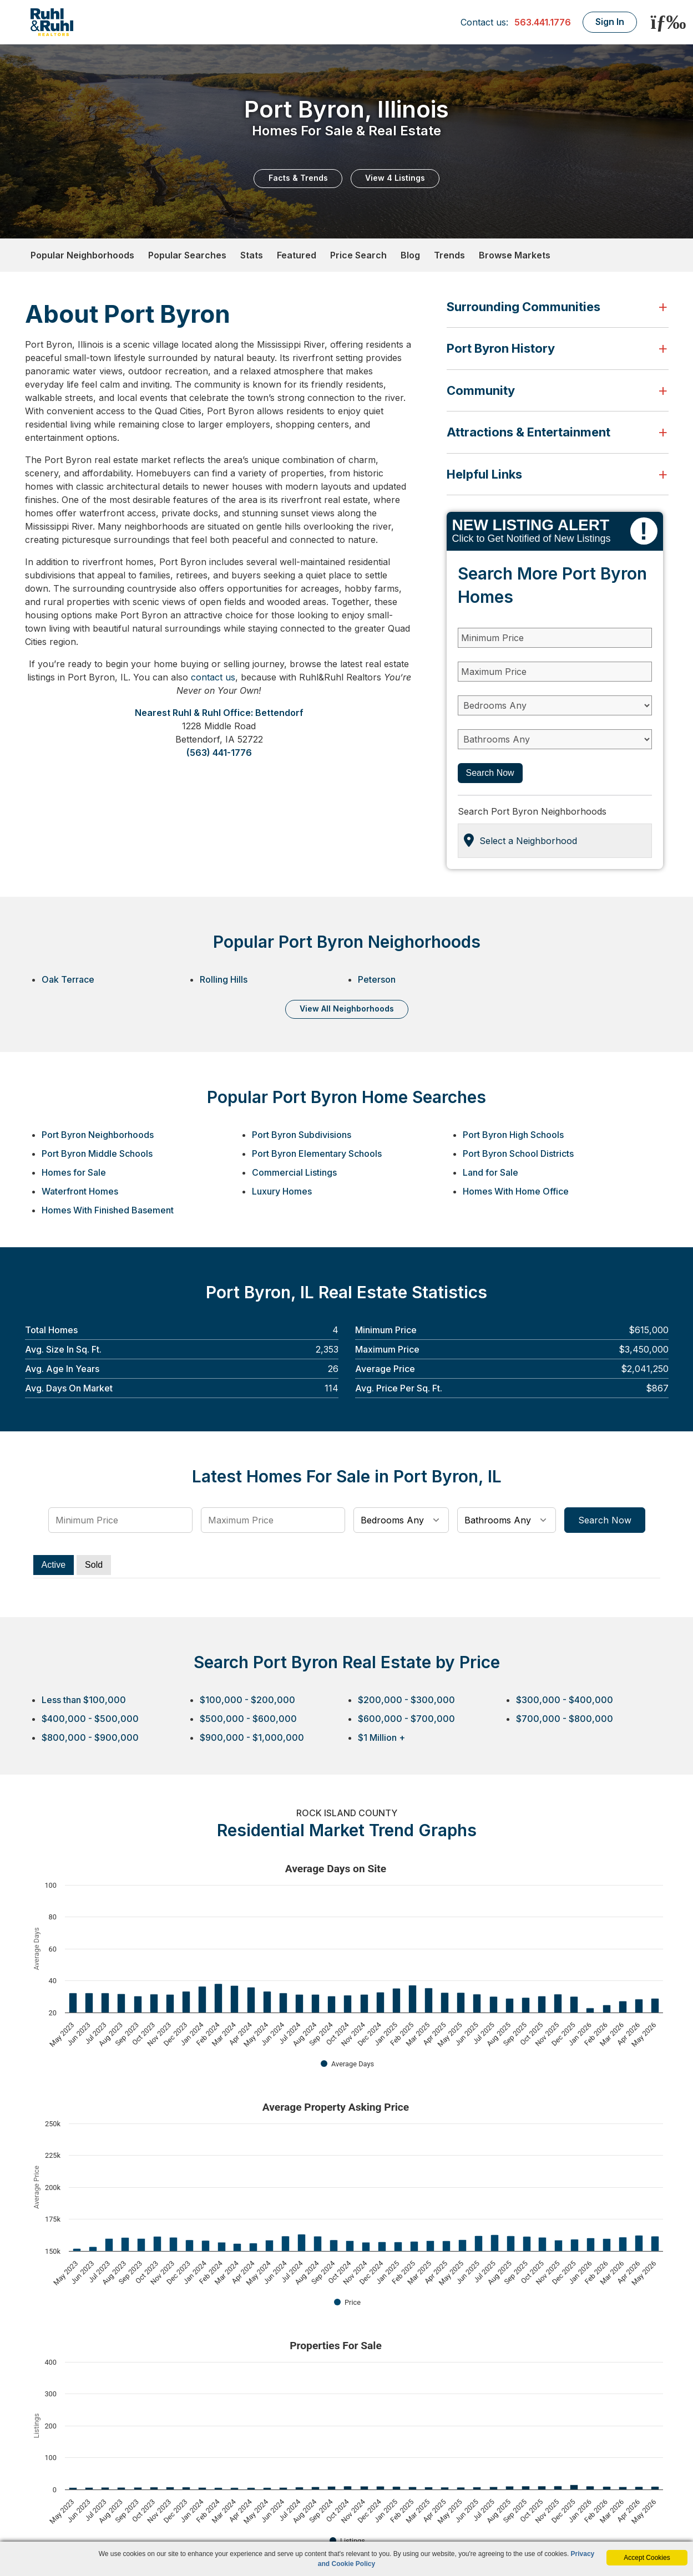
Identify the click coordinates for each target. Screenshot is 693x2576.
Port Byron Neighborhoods (98, 1134)
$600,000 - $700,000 (406, 1718)
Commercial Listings (294, 1172)
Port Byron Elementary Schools (317, 1153)
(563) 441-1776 (219, 752)
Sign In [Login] (609, 21)
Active (54, 1564)
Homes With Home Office (516, 1191)
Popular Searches (187, 255)
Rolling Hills (223, 979)
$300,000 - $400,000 (564, 1699)
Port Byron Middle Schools (97, 1153)
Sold (94, 1564)
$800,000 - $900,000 (90, 1737)
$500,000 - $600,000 (248, 1718)
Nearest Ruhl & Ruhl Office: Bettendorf (219, 712)
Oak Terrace (68, 979)
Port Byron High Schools (513, 1134)
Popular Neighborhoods (82, 255)
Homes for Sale (74, 1172)
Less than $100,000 (84, 1699)
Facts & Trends (298, 177)
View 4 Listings (395, 177)
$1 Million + (381, 1737)
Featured (296, 255)
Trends (449, 255)
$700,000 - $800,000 (564, 1718)
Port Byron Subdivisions (301, 1134)
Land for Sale (490, 1172)
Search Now (490, 773)
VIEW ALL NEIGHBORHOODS (347, 1008)
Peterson (377, 979)
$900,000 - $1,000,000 (252, 1737)
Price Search (358, 255)
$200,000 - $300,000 (406, 1699)
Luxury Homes (282, 1191)
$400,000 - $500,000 (90, 1718)
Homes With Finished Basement (108, 1210)
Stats (251, 255)
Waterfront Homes (80, 1191)
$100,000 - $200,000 (247, 1699)
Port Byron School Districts (518, 1153)
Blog (410, 255)
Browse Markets (514, 255)
